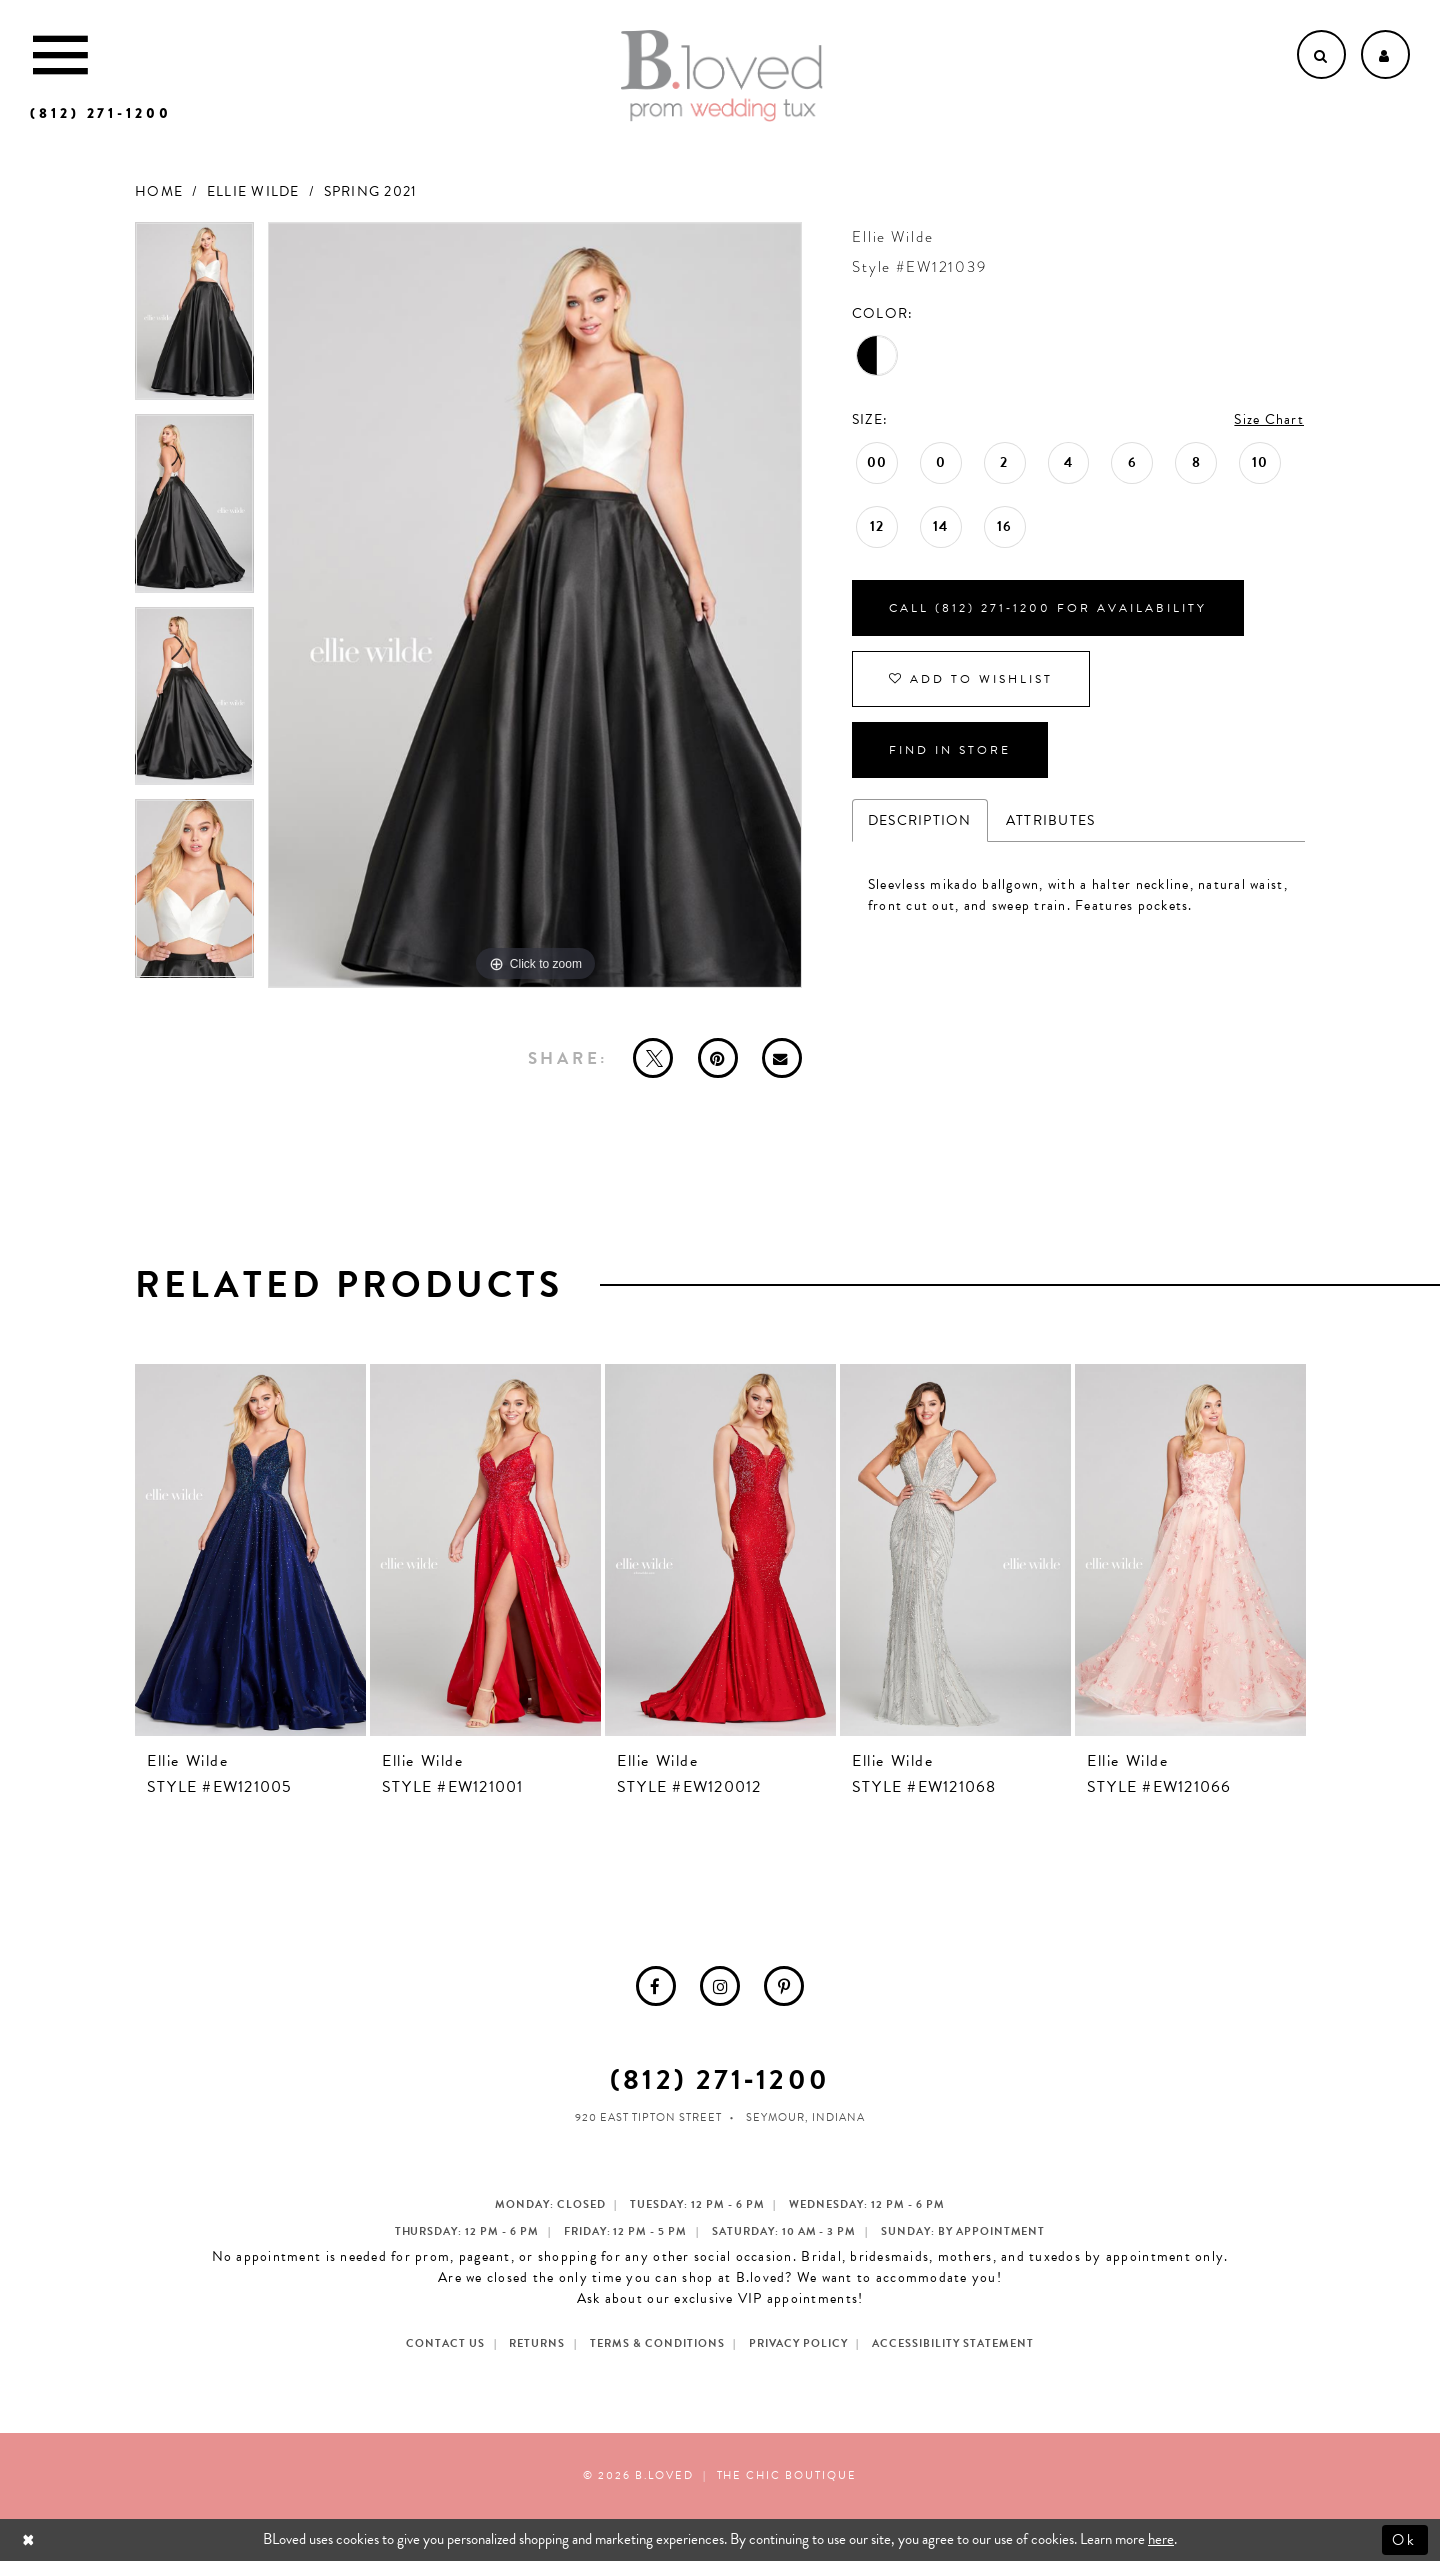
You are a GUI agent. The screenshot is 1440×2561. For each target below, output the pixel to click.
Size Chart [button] (1269, 419)
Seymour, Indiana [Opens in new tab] (805, 2117)
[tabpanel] (194, 318)
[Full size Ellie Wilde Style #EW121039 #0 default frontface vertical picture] (535, 605)
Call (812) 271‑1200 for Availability (1048, 608)
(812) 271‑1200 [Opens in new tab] (719, 2079)
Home (159, 191)
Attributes (1051, 820)
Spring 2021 (371, 191)
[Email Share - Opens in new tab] (782, 1058)
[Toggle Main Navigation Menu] (60, 54)
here (1161, 2539)
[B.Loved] (722, 76)
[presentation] (250, 1550)
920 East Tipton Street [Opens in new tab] (648, 2117)
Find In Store (950, 750)
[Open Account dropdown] (1385, 54)
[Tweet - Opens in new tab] (653, 1058)
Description (920, 820)
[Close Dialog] (30, 2539)
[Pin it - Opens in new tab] (718, 1058)
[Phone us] (101, 113)
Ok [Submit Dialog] (1405, 2539)
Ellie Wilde (253, 191)
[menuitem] (656, 1986)
